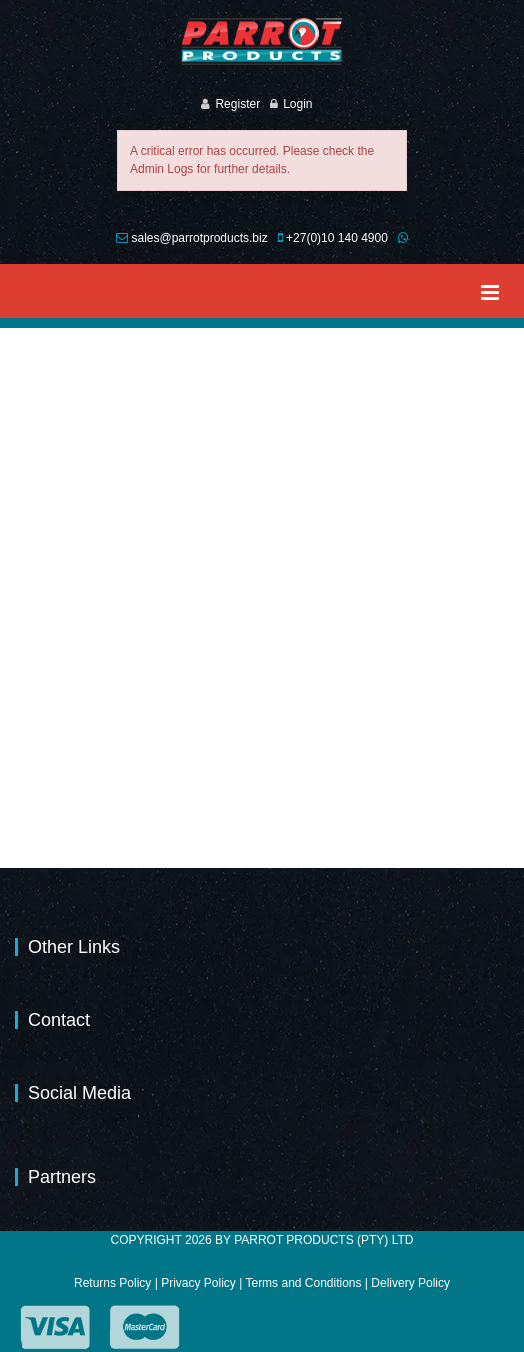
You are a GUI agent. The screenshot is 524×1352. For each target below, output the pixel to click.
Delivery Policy (410, 1283)
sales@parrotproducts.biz (199, 238)
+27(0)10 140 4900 (337, 238)
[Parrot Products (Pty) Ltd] (262, 41)
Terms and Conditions (303, 1283)
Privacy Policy (198, 1283)
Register (237, 104)
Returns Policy (112, 1283)
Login (297, 104)
